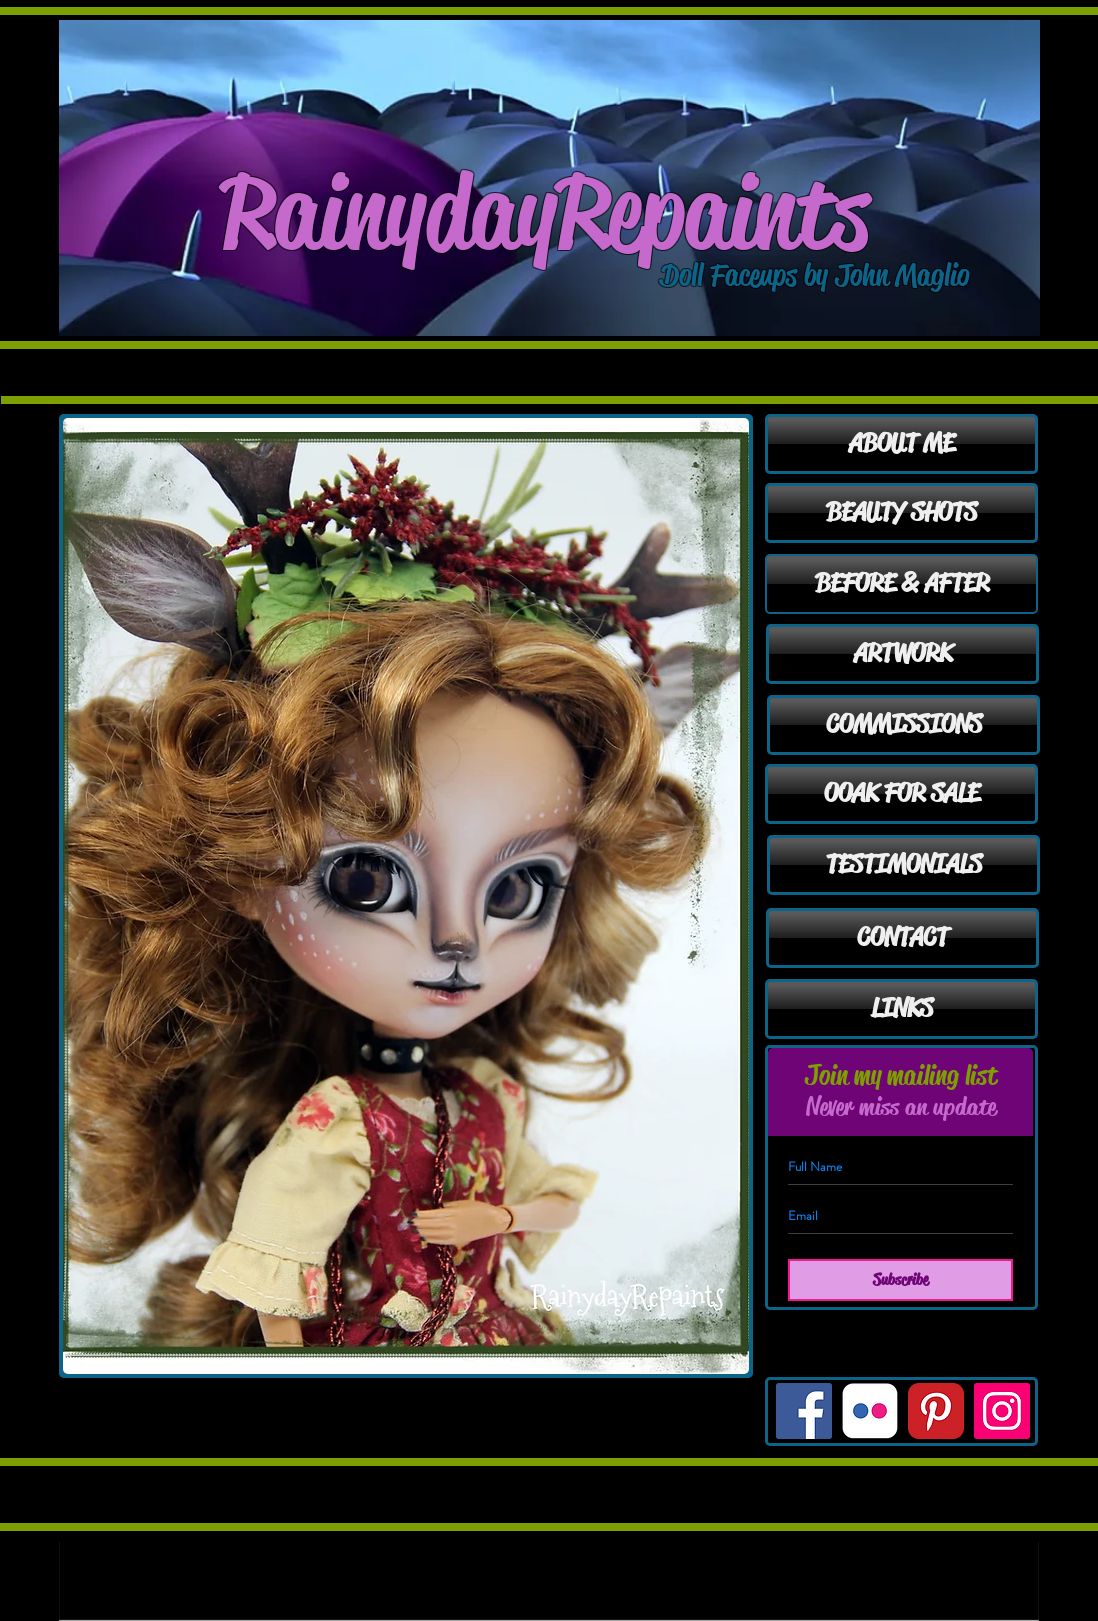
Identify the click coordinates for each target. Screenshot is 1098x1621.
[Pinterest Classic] (936, 1411)
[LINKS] (901, 1009)
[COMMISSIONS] (903, 725)
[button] (406, 896)
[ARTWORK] (902, 654)
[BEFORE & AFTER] (901, 584)
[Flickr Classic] (870, 1411)
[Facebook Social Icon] (804, 1411)
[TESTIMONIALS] (903, 865)
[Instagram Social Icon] (1002, 1411)
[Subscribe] (900, 1280)
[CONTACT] (902, 938)
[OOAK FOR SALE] (901, 794)
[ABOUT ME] (901, 444)
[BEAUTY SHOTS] (901, 513)
